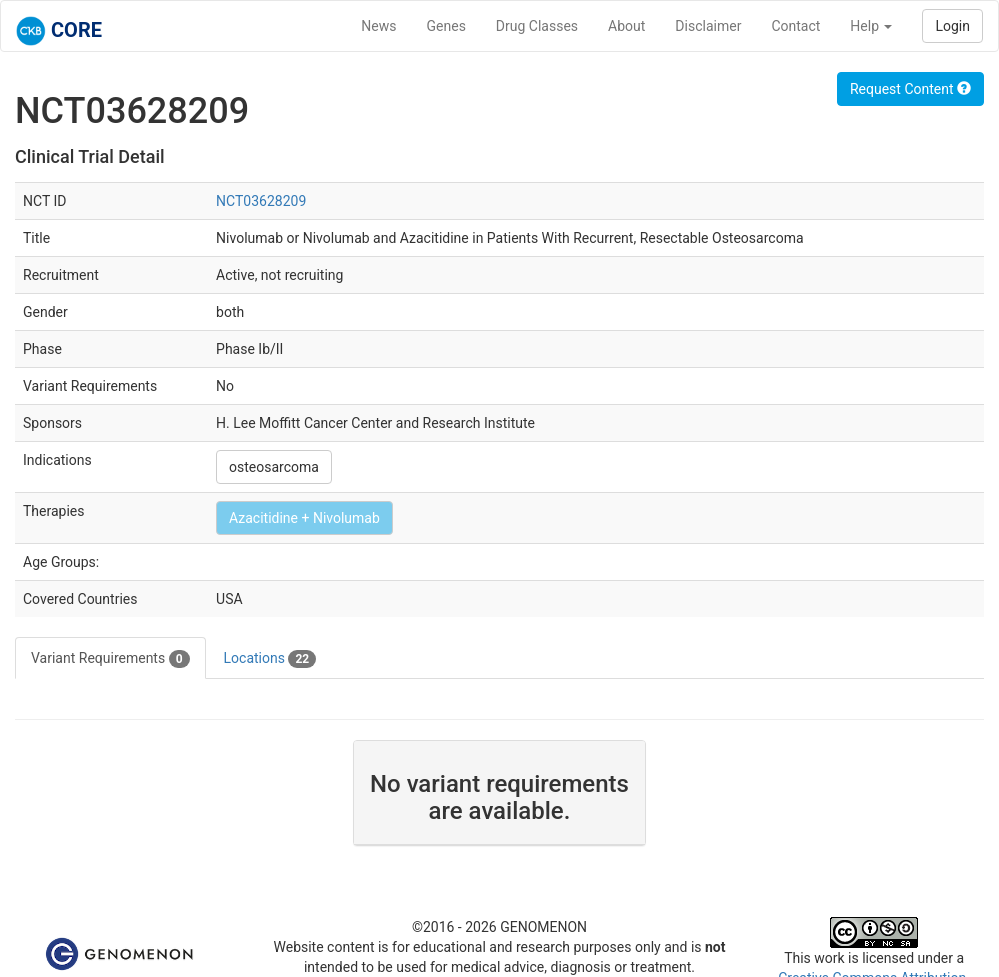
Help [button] (871, 26)
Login (952, 26)
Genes (446, 26)
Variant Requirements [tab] (110, 659)
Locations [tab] (270, 659)
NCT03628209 (261, 201)
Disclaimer (708, 26)
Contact (795, 26)
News (378, 26)
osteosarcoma (274, 467)
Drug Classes (537, 26)
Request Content (910, 89)
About (626, 26)
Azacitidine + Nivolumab (304, 518)
